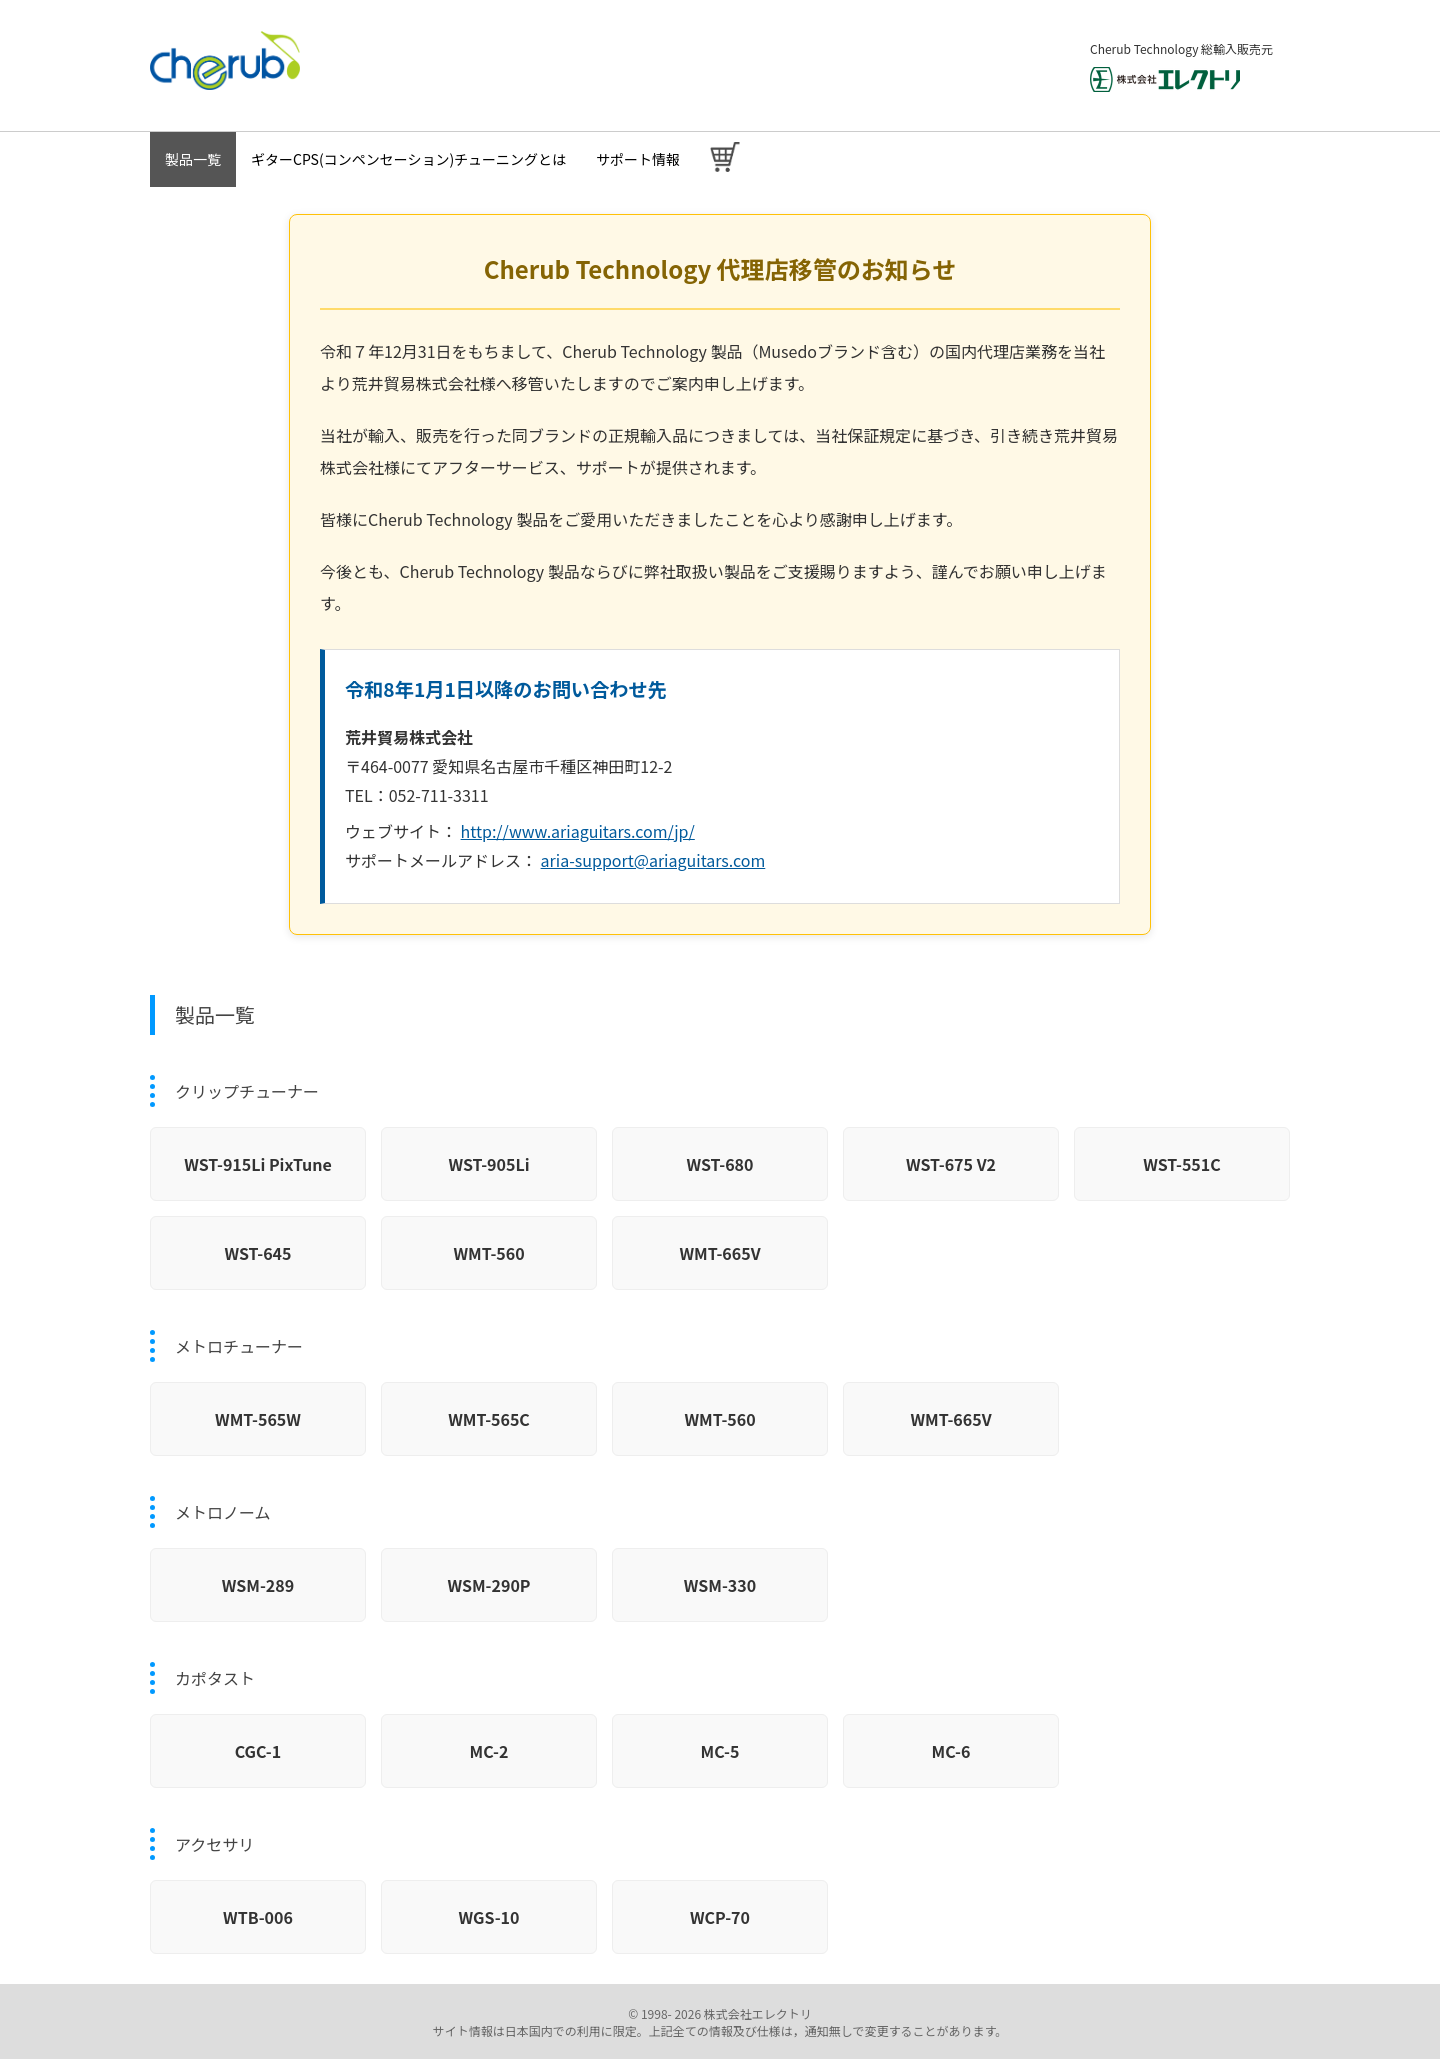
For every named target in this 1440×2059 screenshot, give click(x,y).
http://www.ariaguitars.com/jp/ (578, 831)
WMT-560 (488, 1253)
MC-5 (720, 1751)
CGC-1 (258, 1751)
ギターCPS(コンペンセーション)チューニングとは (408, 159)
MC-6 (951, 1751)
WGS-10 (489, 1917)
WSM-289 (258, 1585)
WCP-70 (720, 1917)
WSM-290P (488, 1585)
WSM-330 (720, 1585)
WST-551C (1182, 1164)
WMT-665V (719, 1253)
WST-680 (719, 1164)
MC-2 (489, 1751)
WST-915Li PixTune (258, 1164)
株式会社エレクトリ (756, 2013)
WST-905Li (488, 1164)
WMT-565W (258, 1419)
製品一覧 (193, 159)
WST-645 (257, 1253)
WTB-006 (258, 1917)
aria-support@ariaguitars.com (653, 860)
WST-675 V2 (951, 1164)
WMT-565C (489, 1419)
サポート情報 (638, 159)
